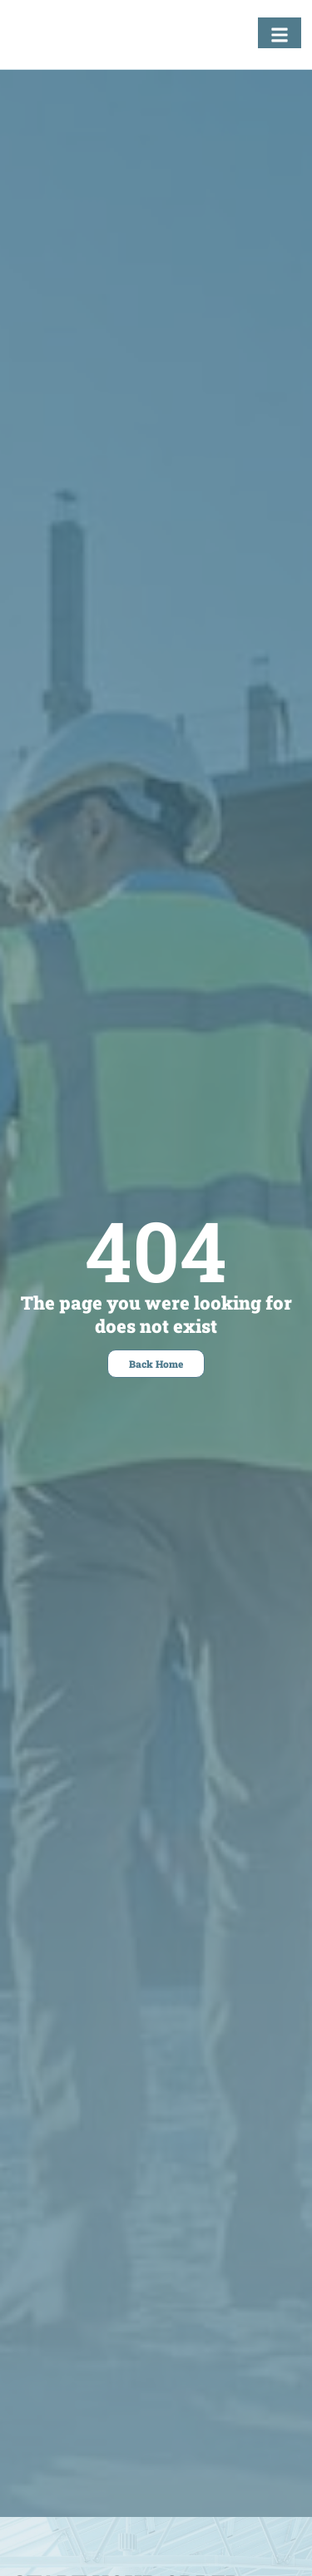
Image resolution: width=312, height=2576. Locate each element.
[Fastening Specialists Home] (70, 39)
